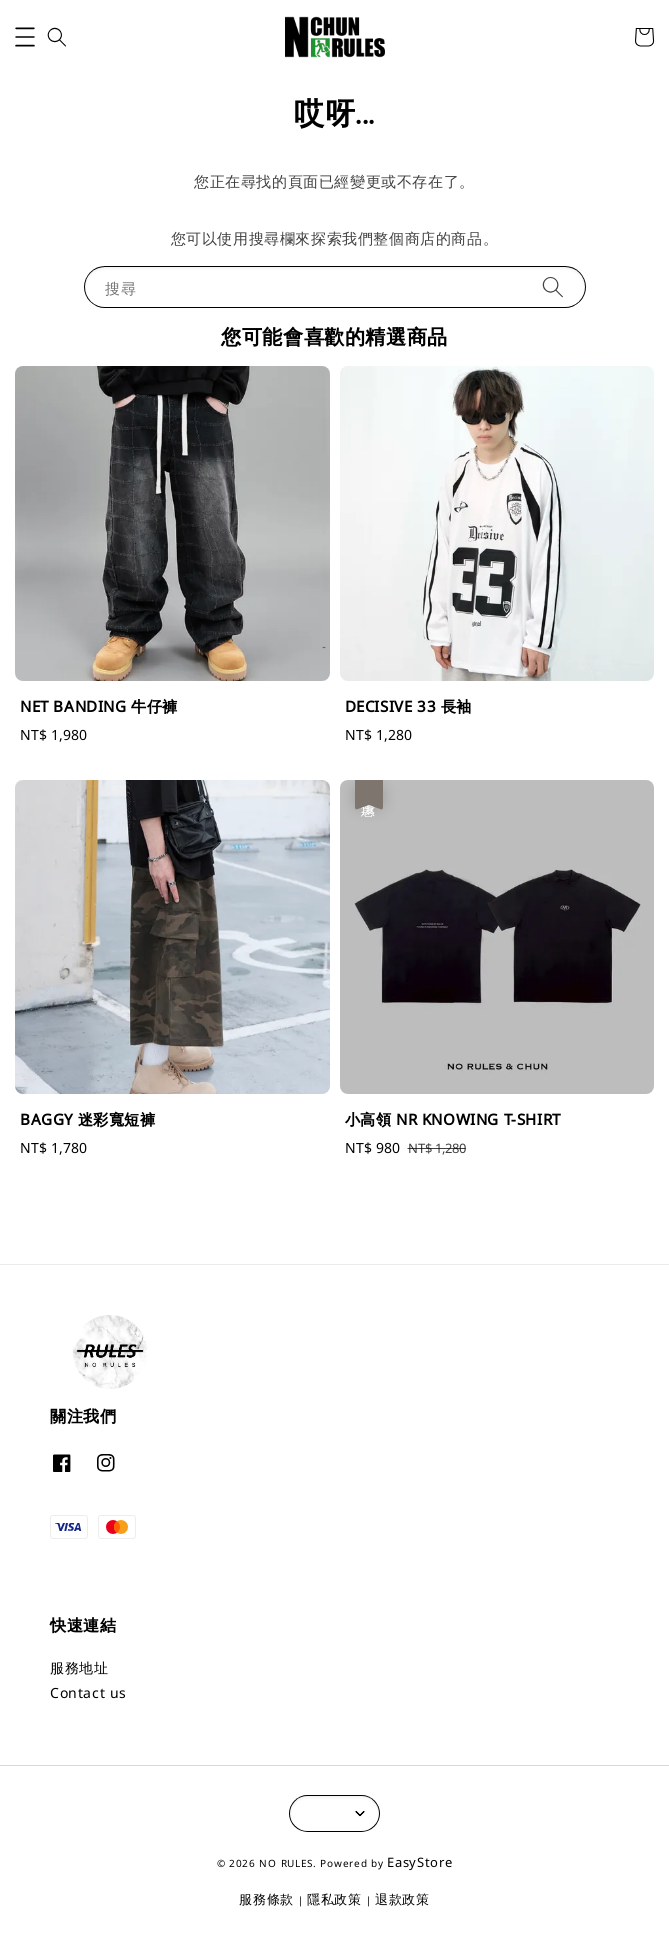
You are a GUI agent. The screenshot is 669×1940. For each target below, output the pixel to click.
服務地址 (79, 1667)
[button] (25, 37)
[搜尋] (553, 286)
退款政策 (402, 1899)
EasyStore (419, 1862)
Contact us (88, 1692)
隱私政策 (334, 1899)
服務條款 (266, 1899)
